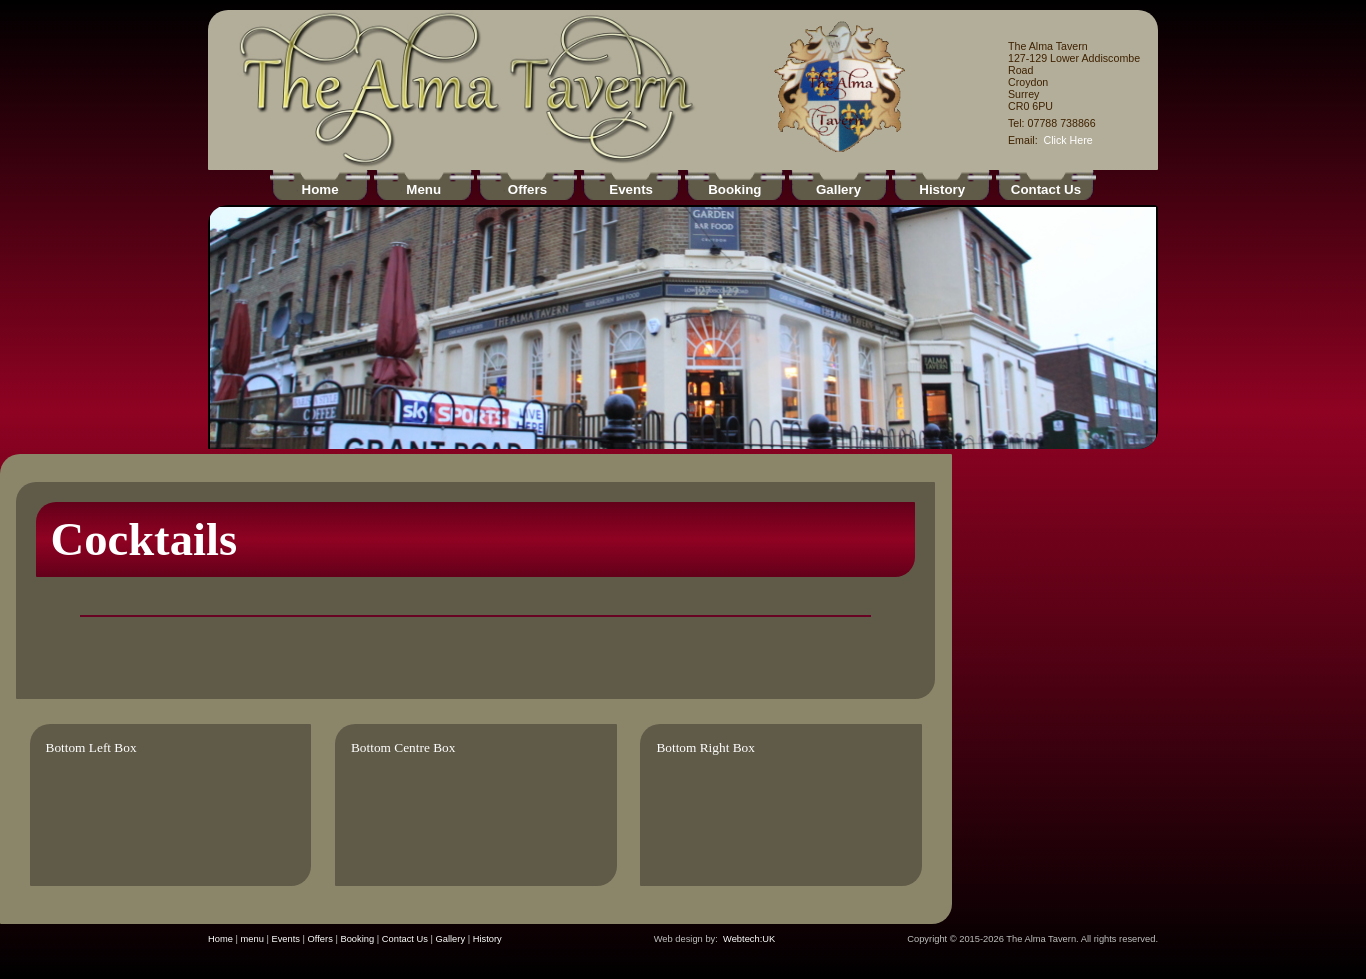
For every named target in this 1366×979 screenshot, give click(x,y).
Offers (320, 939)
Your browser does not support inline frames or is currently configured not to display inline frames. (683, 327)
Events (285, 939)
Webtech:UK (749, 939)
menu (252, 939)
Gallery (451, 939)
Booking (357, 939)
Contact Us (405, 939)
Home (220, 939)
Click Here (1068, 140)
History (487, 939)
